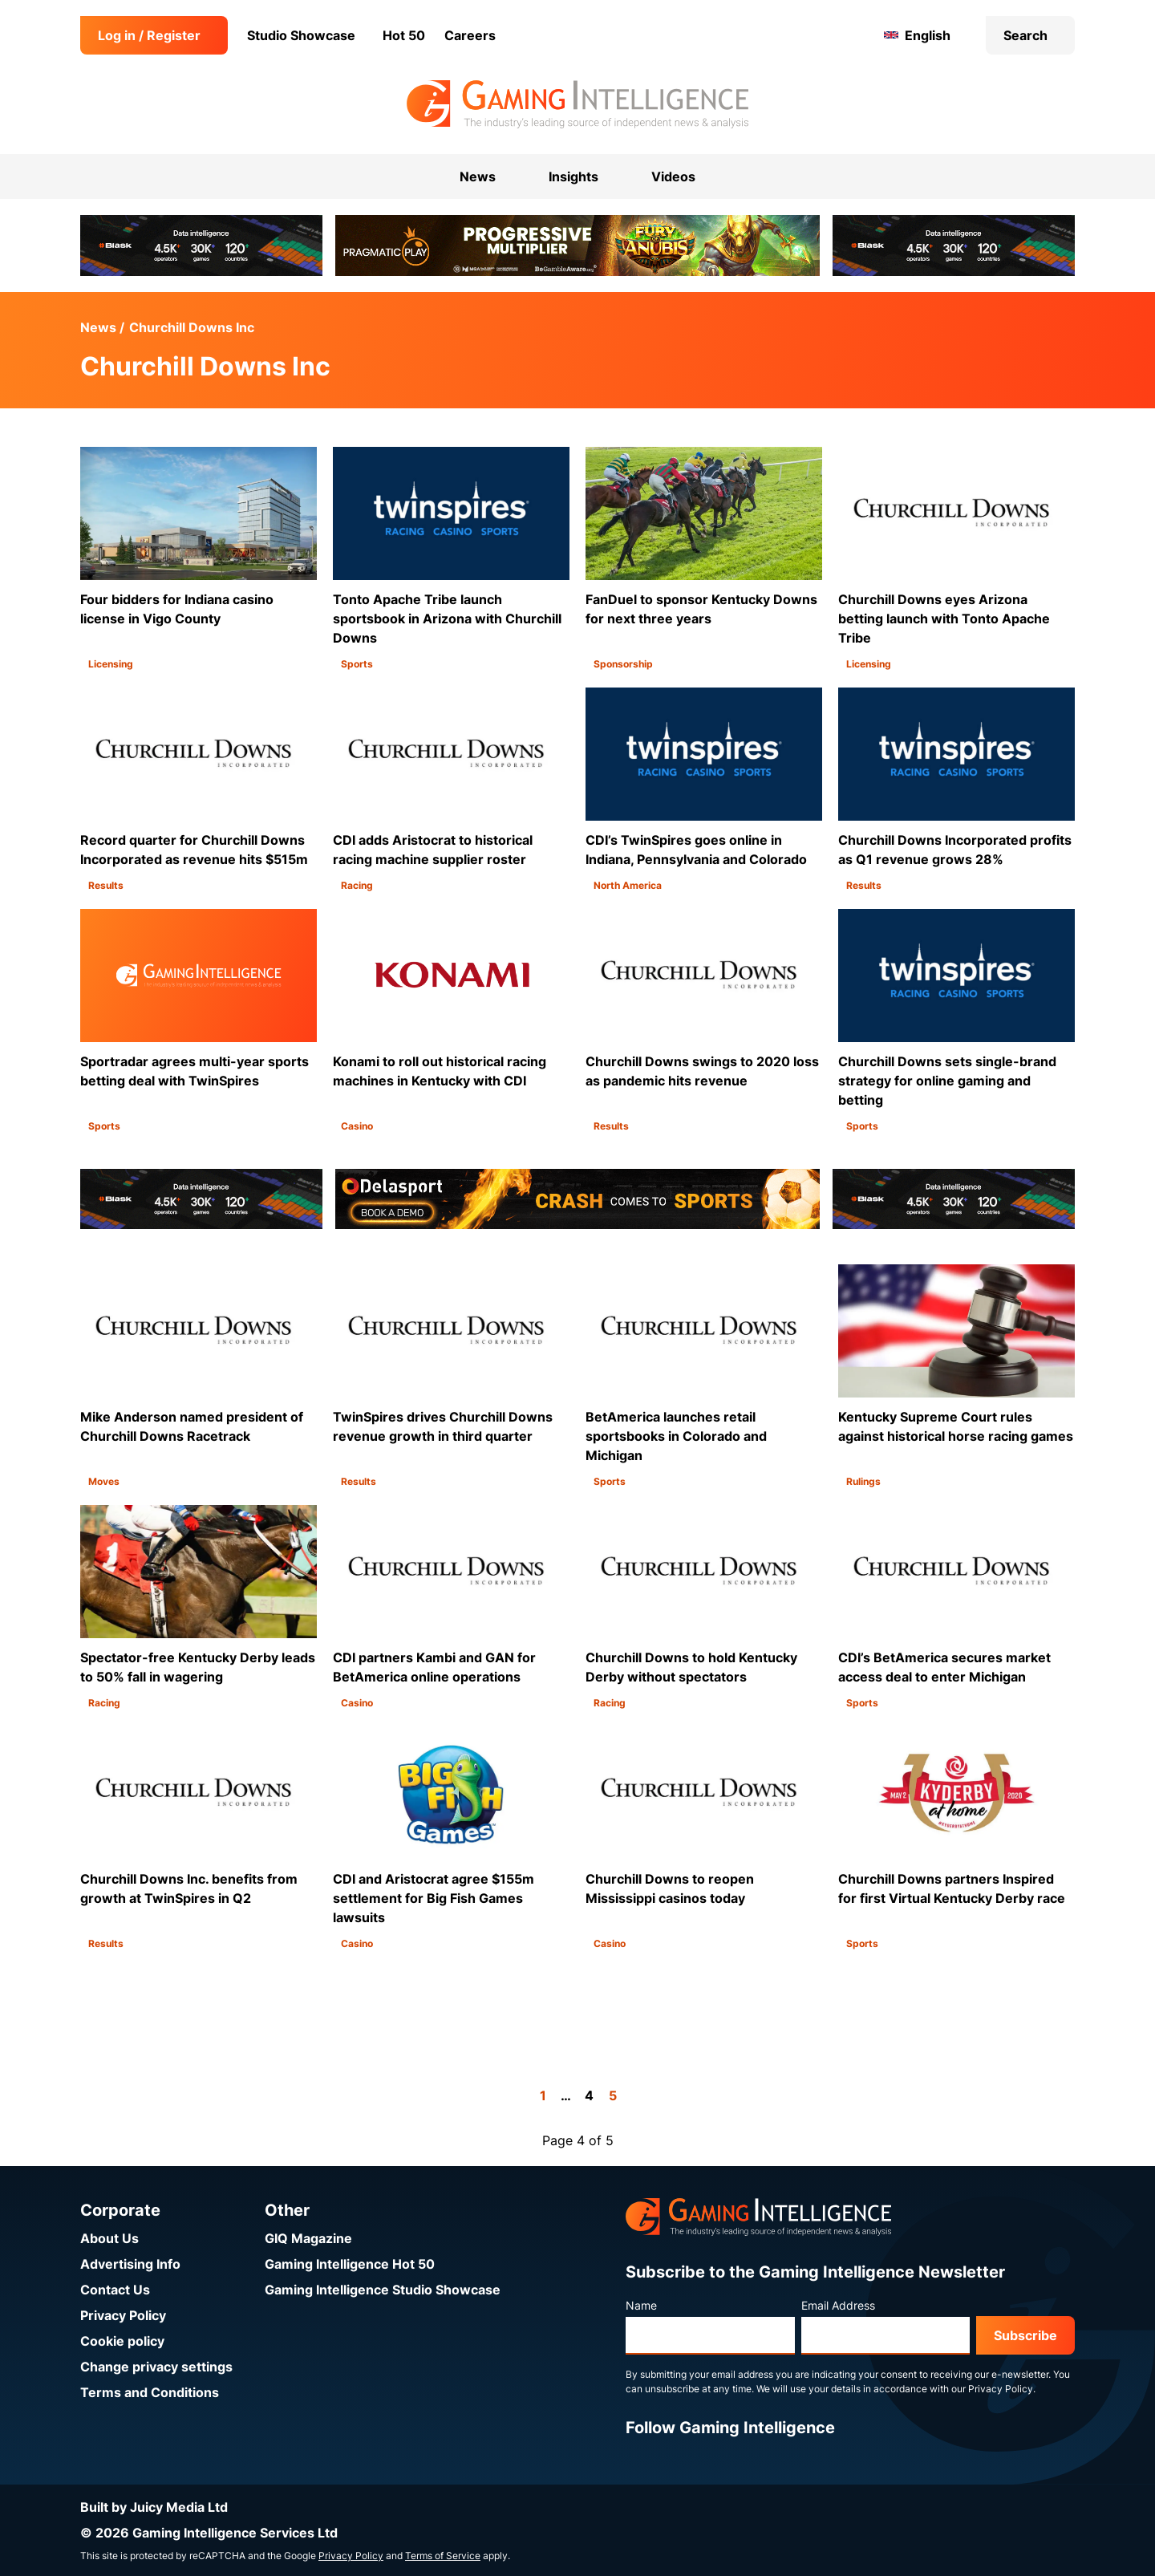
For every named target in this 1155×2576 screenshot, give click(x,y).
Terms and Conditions (149, 2392)
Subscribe (1025, 2335)
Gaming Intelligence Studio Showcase (382, 2290)
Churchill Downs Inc (191, 327)
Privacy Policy (123, 2315)
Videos (673, 176)
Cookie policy (122, 2341)
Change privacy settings (156, 2367)
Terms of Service (442, 2556)
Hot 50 (404, 35)
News (98, 327)
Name (641, 2305)
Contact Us (115, 2290)
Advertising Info (130, 2264)
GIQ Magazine (308, 2238)
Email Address (838, 2305)
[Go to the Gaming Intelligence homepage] (577, 104)
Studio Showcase (301, 35)
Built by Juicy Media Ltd (154, 2507)
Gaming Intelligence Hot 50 (350, 2264)
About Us (109, 2238)
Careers (470, 35)
